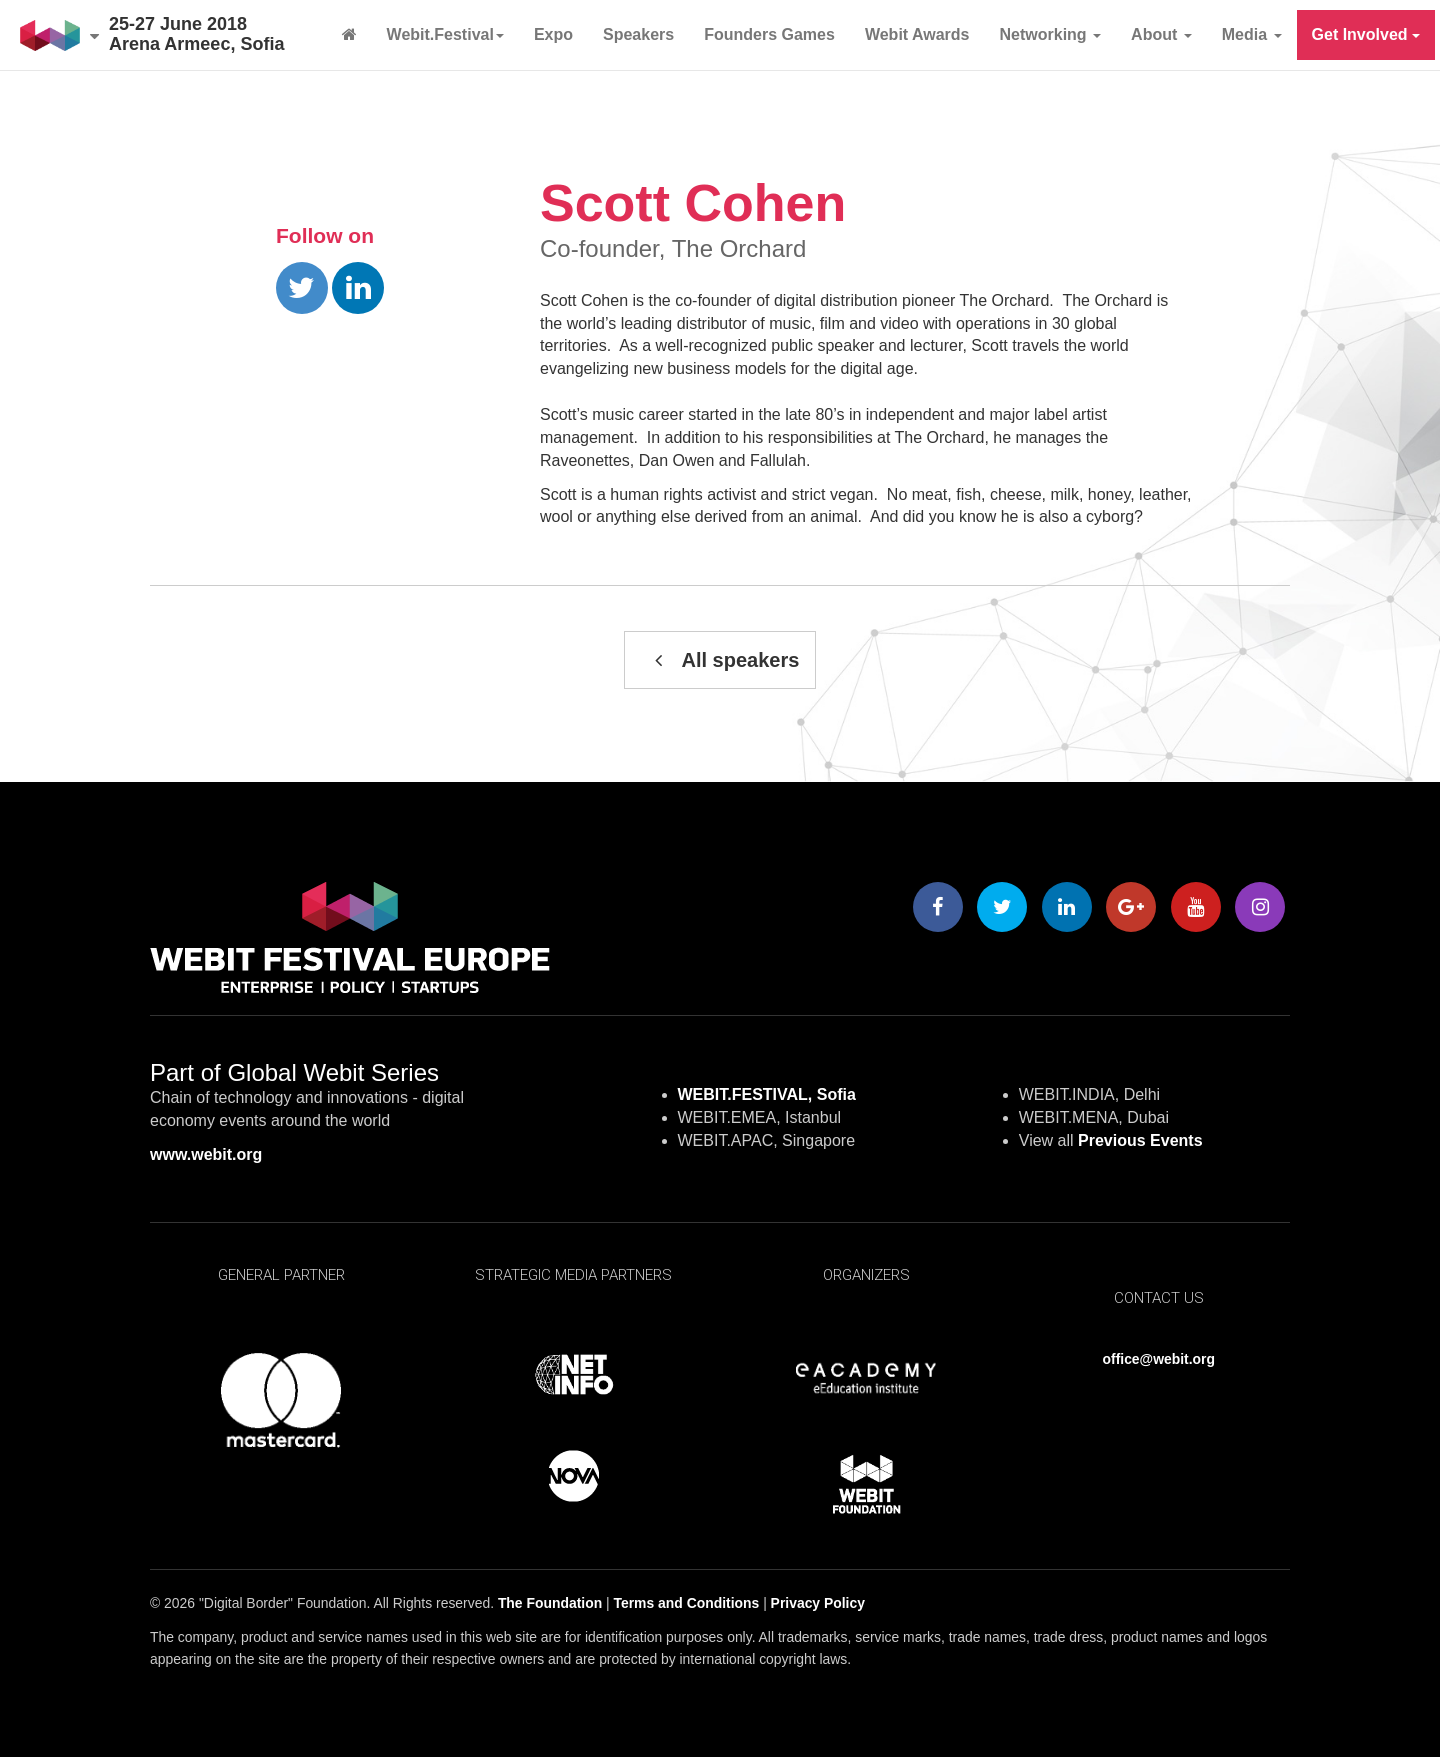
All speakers (720, 660)
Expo (553, 34)
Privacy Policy (818, 1603)
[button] (59, 35)
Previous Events (1140, 1140)
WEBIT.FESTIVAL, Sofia (767, 1094)
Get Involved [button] (1366, 34)
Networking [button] (1051, 34)
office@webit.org (1159, 1359)
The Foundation (550, 1603)
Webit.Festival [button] (445, 34)
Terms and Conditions (687, 1603)
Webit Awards (917, 34)
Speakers (638, 34)
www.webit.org (206, 1154)
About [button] (1161, 34)
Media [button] (1252, 34)
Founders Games (769, 34)
